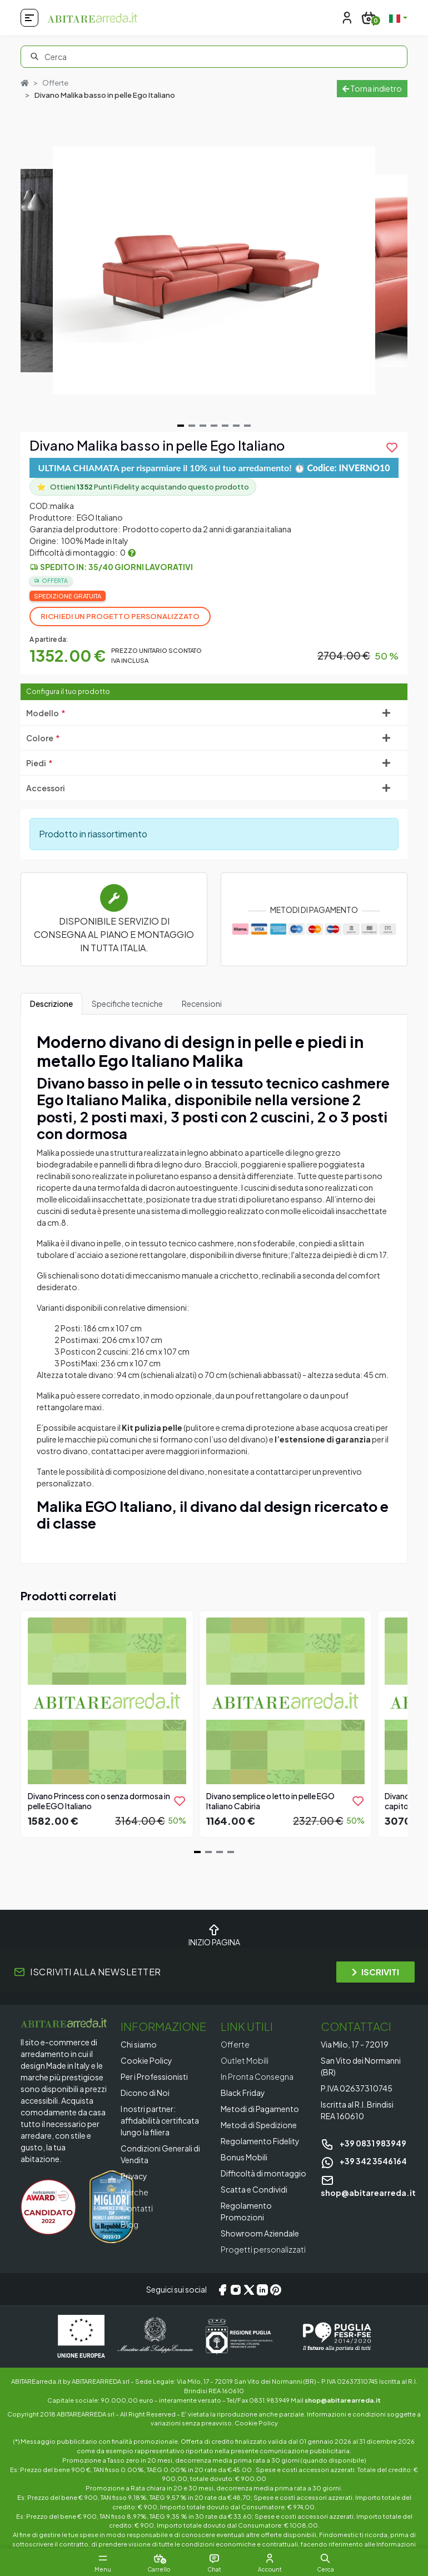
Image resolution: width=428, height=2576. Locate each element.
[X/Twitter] (249, 2289)
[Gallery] (214, 270)
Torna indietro (372, 88)
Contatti (137, 2208)
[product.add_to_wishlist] (392, 447)
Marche (134, 2192)
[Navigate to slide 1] (180, 425)
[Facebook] (222, 2289)
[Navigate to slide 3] (202, 425)
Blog (129, 2224)
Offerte (55, 82)
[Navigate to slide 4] (214, 425)
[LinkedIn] (262, 2289)
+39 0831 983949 (363, 2143)
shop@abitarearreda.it (343, 2400)
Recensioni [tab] (202, 1004)
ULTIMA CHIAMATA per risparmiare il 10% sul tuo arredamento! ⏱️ (214, 467)
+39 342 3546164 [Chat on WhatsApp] (364, 2161)
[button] (325, 2558)
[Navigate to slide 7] (247, 425)
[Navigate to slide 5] (225, 425)
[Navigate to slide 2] (191, 425)
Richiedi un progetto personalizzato (120, 616)
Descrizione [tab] (51, 1004)
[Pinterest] (275, 2289)
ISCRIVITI (375, 1971)
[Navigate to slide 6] (236, 425)
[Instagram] (235, 2289)
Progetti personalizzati (263, 2249)
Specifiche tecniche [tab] (127, 1004)
